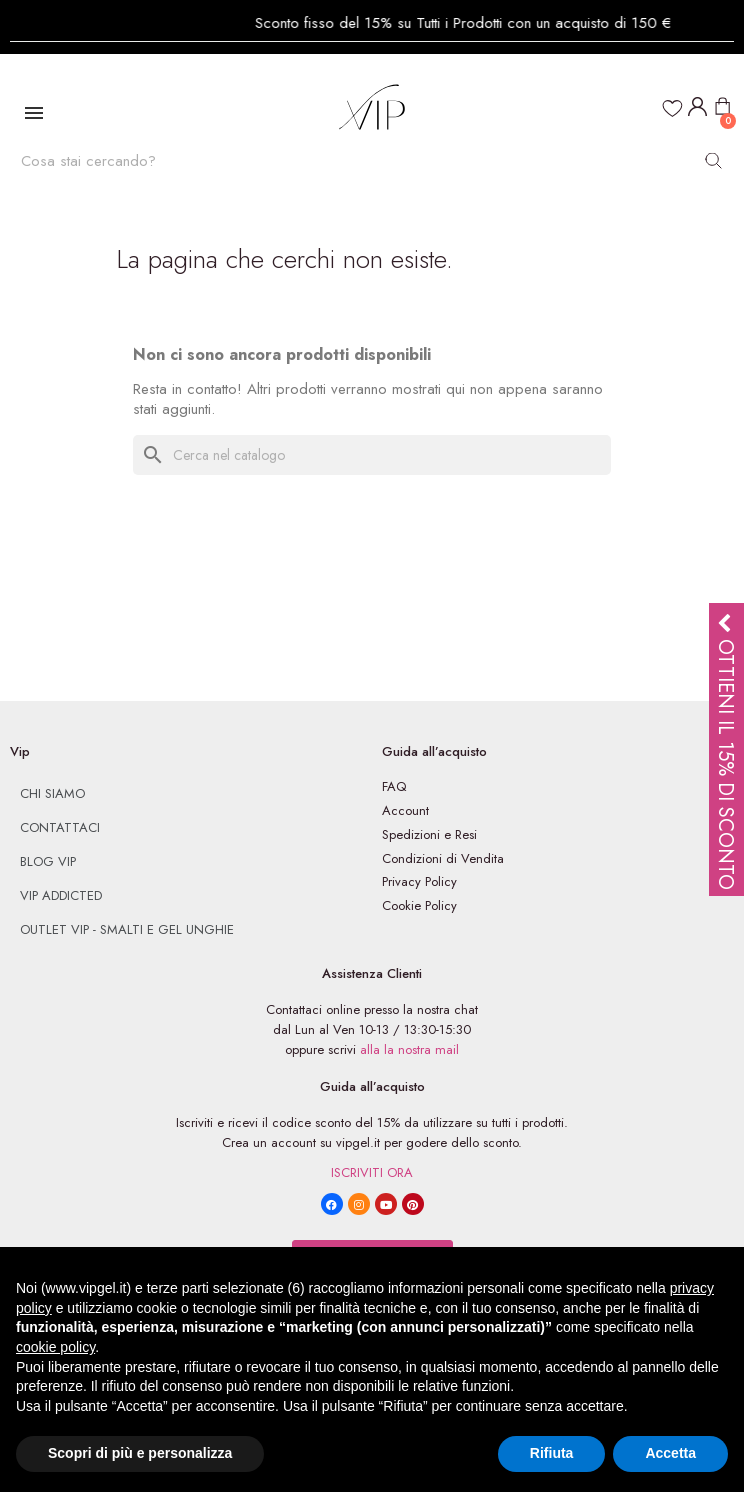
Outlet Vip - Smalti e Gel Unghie (127, 929)
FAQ (394, 786)
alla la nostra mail (409, 1049)
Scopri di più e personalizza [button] (140, 1453)
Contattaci (60, 827)
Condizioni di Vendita (443, 858)
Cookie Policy (419, 905)
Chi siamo (52, 793)
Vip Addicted (61, 895)
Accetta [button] (670, 1453)
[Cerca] (372, 455)
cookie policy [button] (55, 1347)
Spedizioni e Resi (429, 834)
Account (405, 810)
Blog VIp (48, 861)
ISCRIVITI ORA (372, 1172)
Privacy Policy (419, 881)
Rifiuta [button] (552, 1453)
